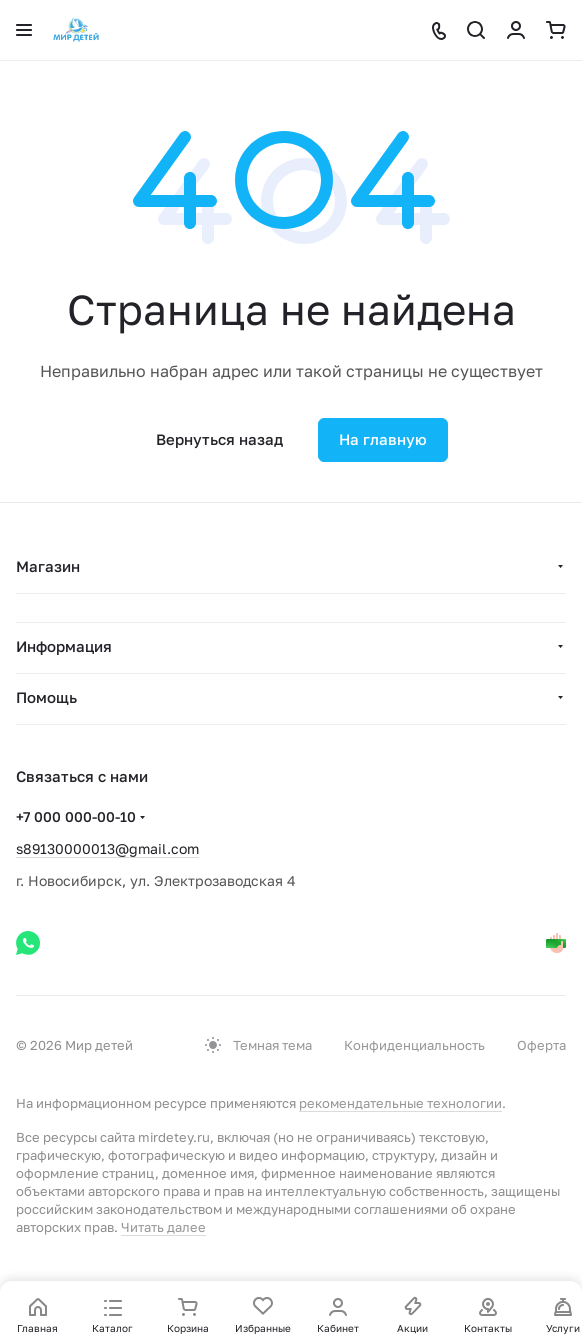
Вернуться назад (219, 439)
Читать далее (163, 1227)
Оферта (541, 1045)
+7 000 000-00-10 (76, 816)
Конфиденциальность (414, 1045)
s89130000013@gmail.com (107, 848)
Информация (64, 646)
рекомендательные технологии (400, 1103)
